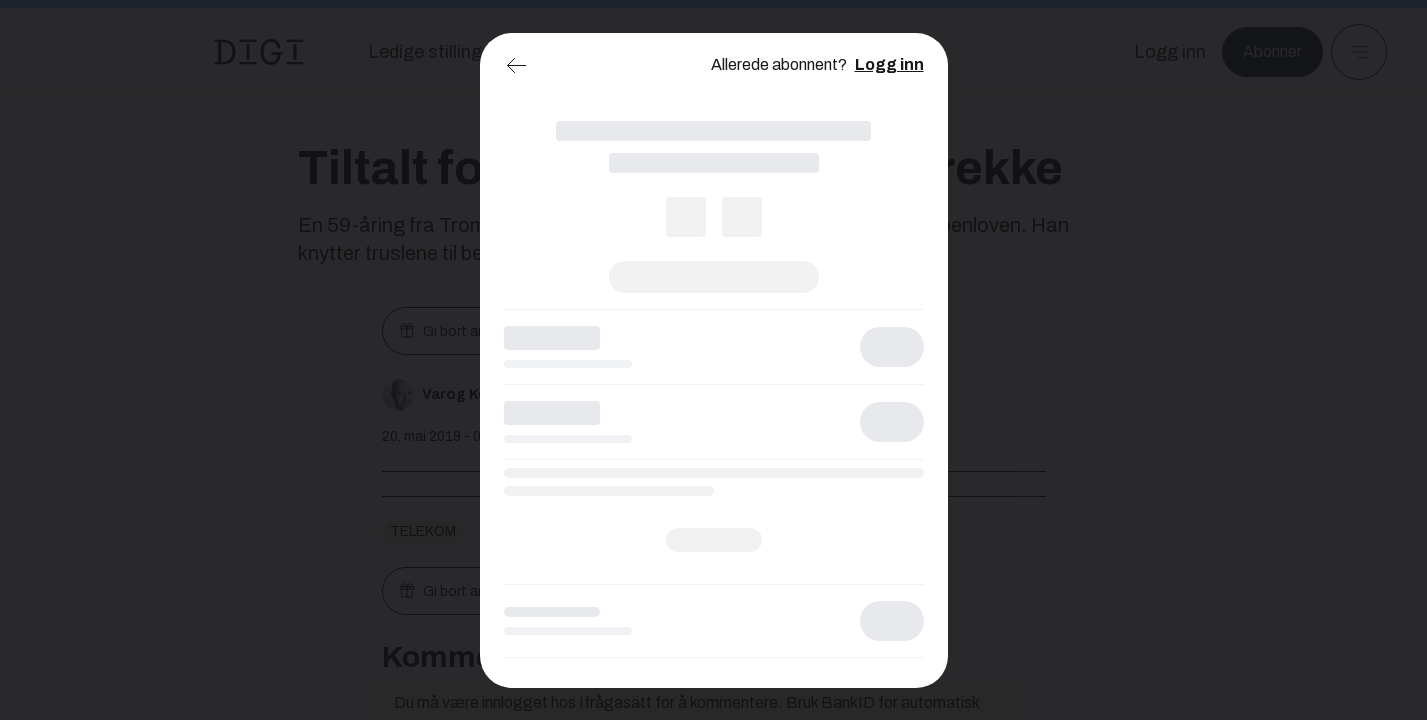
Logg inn (889, 64)
